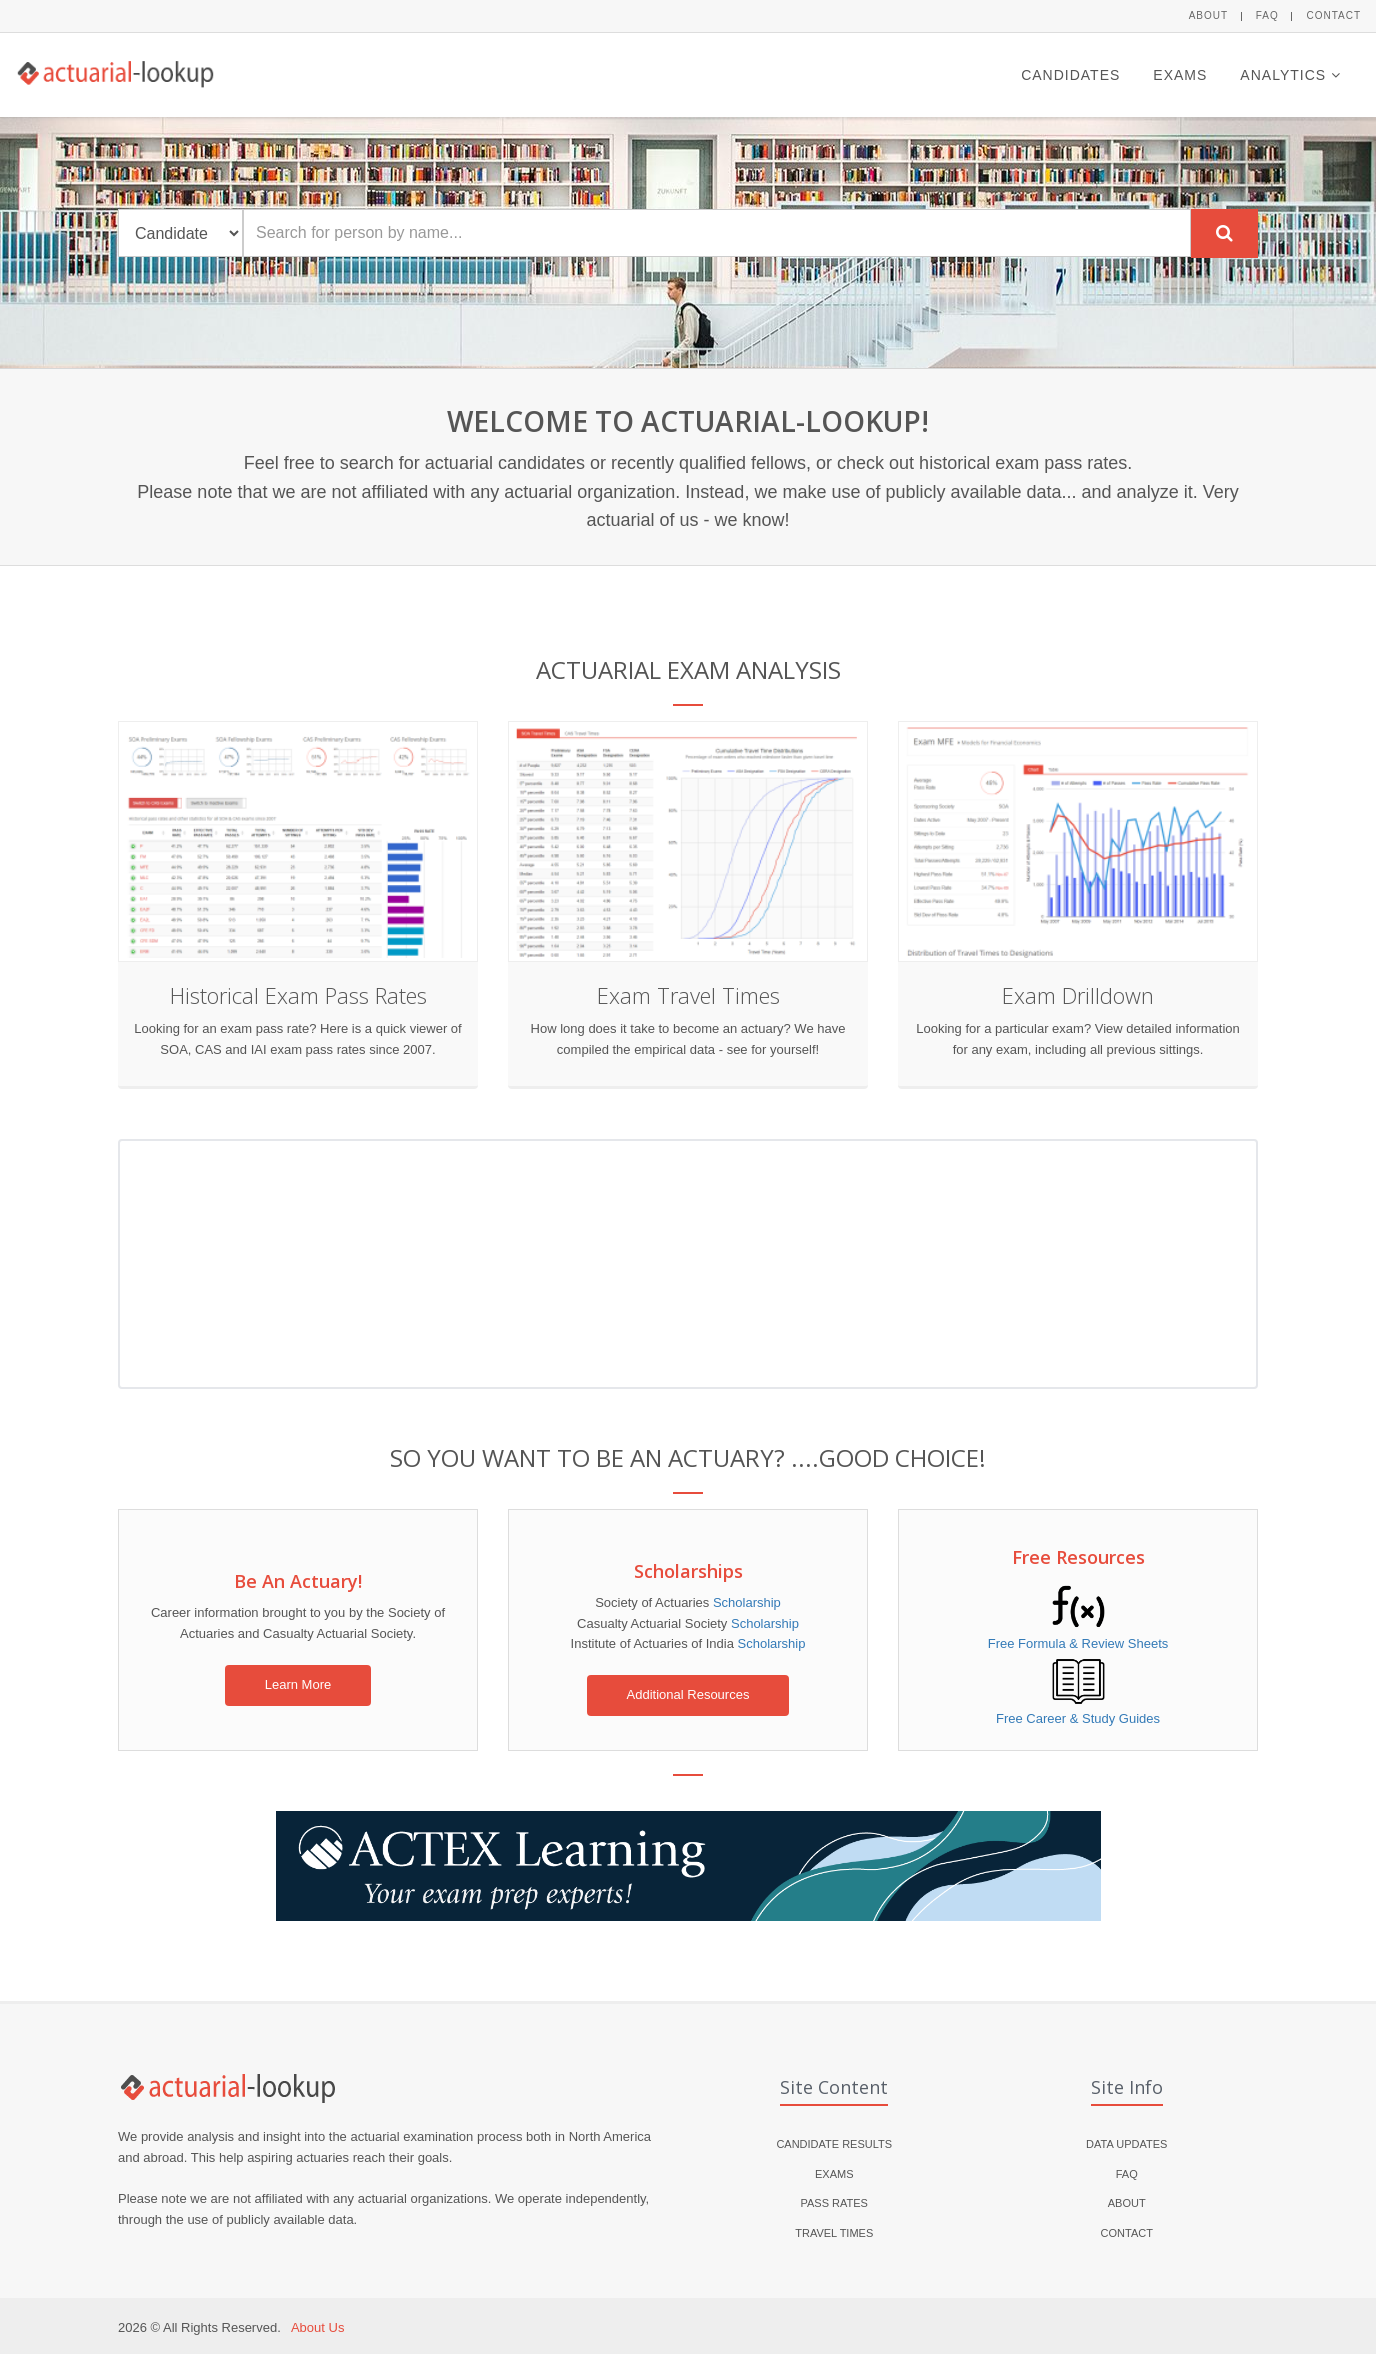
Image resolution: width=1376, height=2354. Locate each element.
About (1208, 15)
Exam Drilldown (1078, 995)
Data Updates (1126, 2144)
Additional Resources (688, 1694)
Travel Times (834, 2233)
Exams (1180, 75)
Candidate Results (834, 2144)
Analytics (1290, 75)
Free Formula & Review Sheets (1078, 1643)
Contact (1333, 15)
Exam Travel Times (688, 995)
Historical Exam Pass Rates (298, 995)
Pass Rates (834, 2203)
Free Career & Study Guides (1078, 1718)
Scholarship (747, 1602)
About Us (317, 2327)
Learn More (298, 1684)
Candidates (1070, 75)
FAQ (1267, 15)
